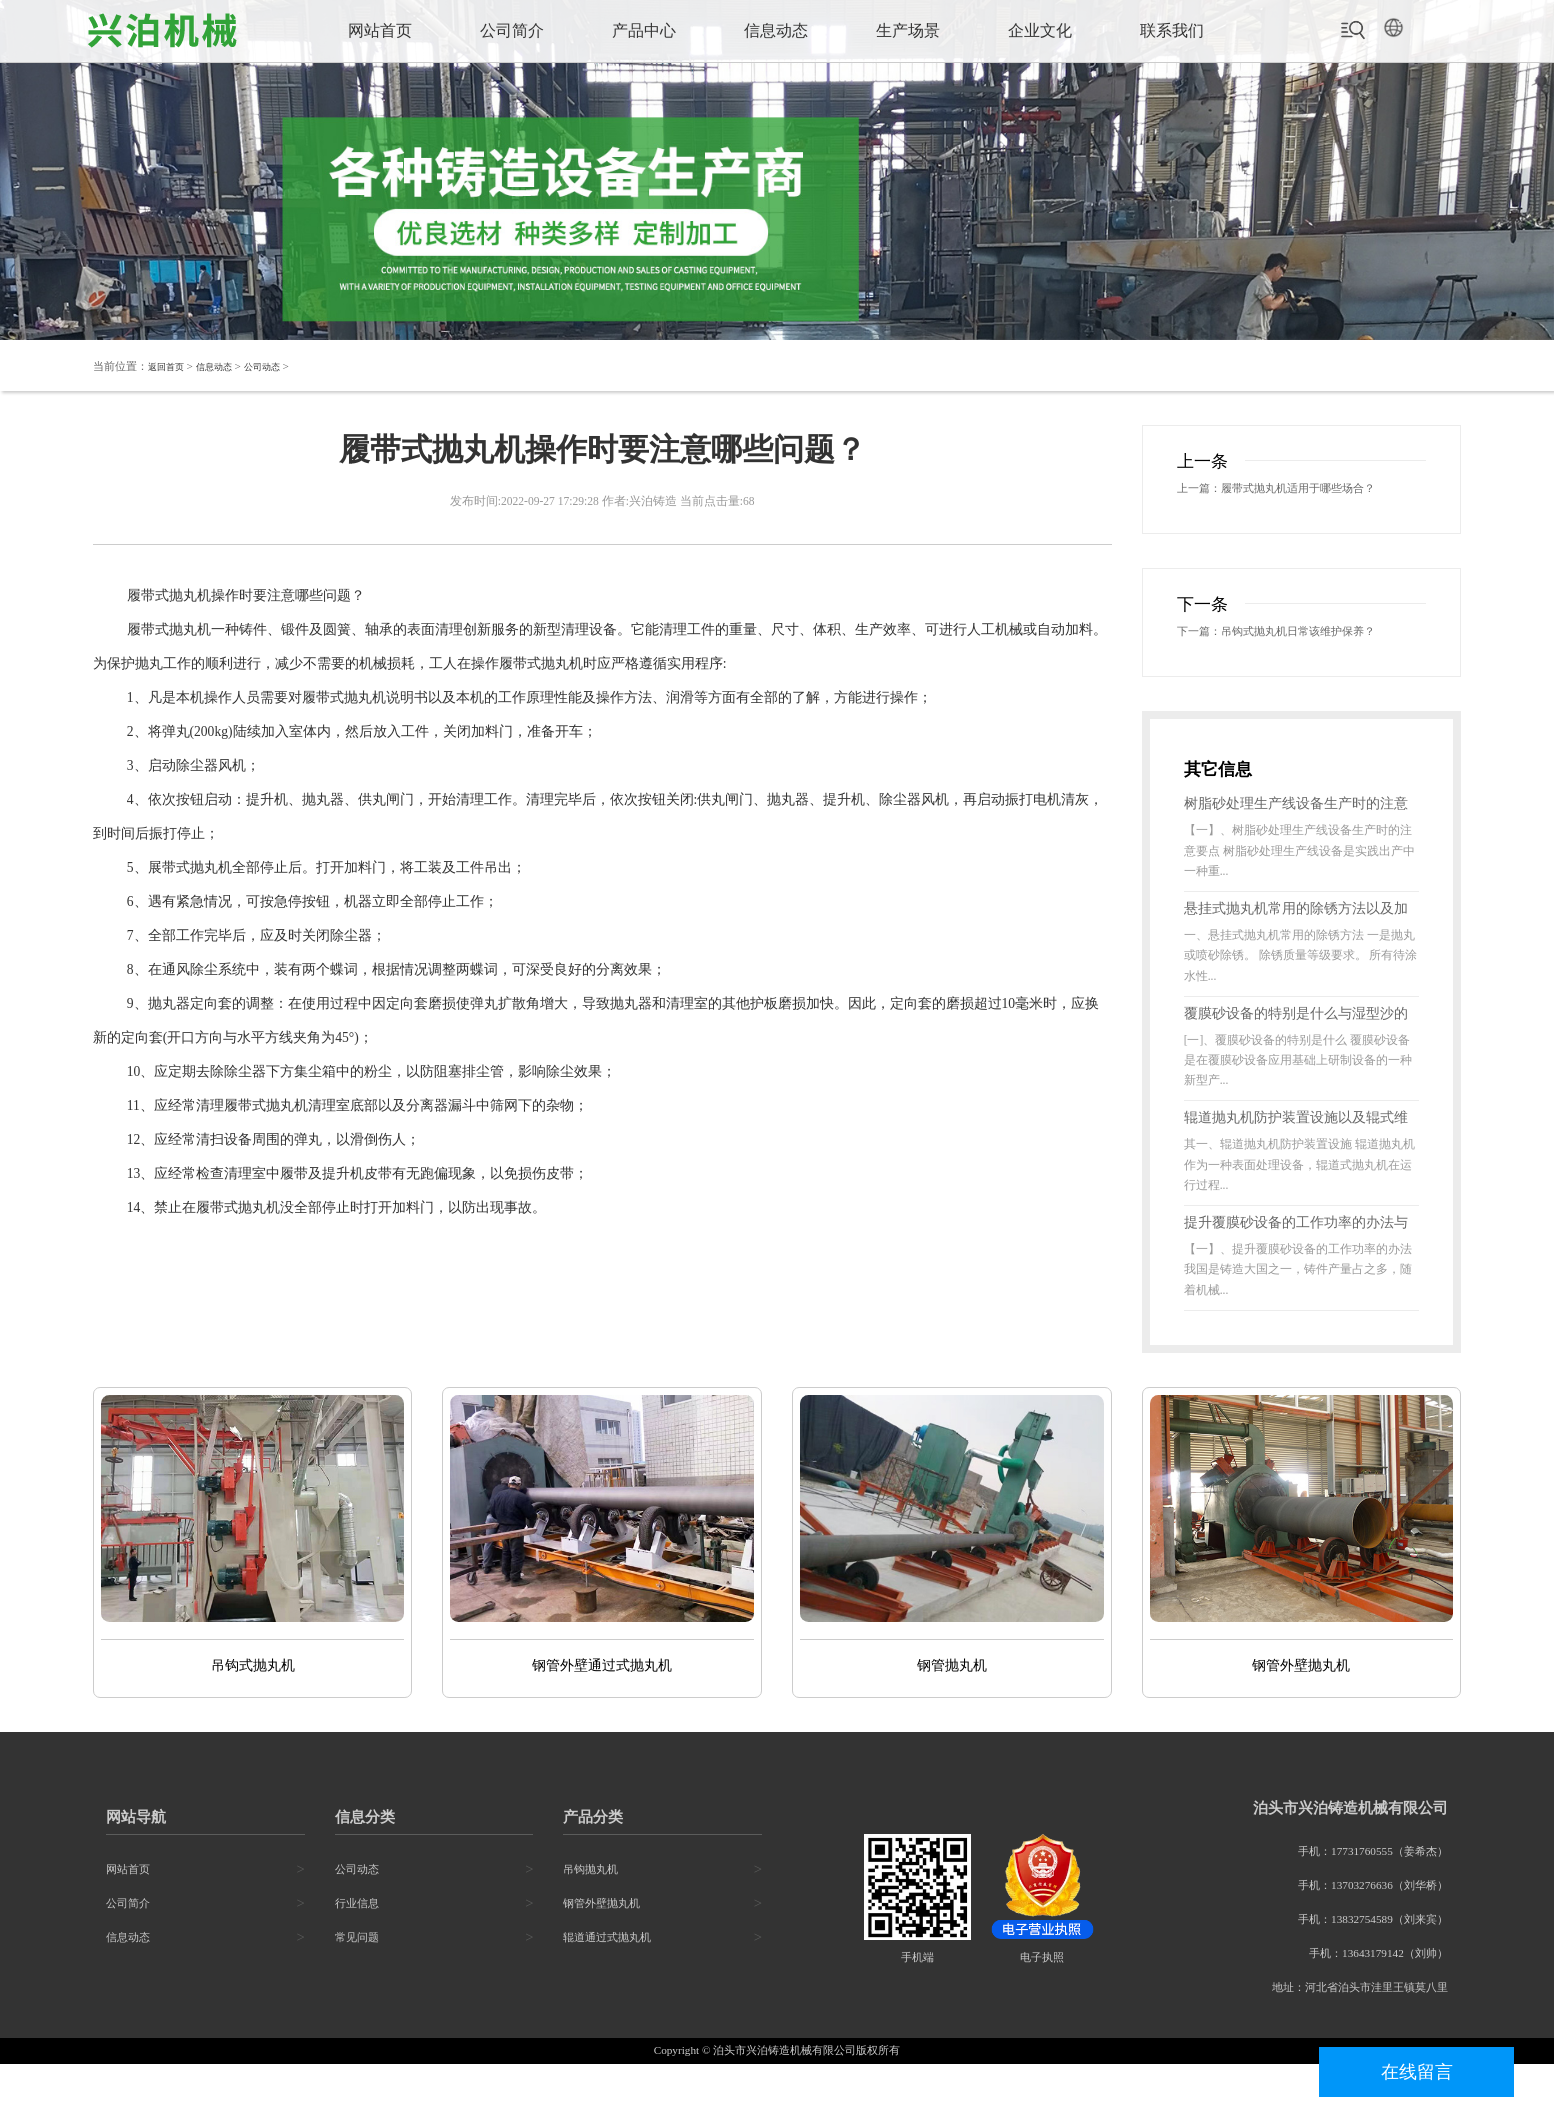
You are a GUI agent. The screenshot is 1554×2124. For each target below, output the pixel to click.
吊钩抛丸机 (590, 1930)
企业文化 (1040, 30)
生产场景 (908, 30)
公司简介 (512, 30)
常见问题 (357, 1998)
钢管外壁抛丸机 (601, 1964)
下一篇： (1205, 663)
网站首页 (380, 30)
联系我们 (1172, 30)
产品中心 (644, 30)
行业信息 (357, 1964)
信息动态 (776, 30)
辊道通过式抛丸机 (607, 1998)
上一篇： (1205, 490)
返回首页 (170, 366)
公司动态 (282, 366)
